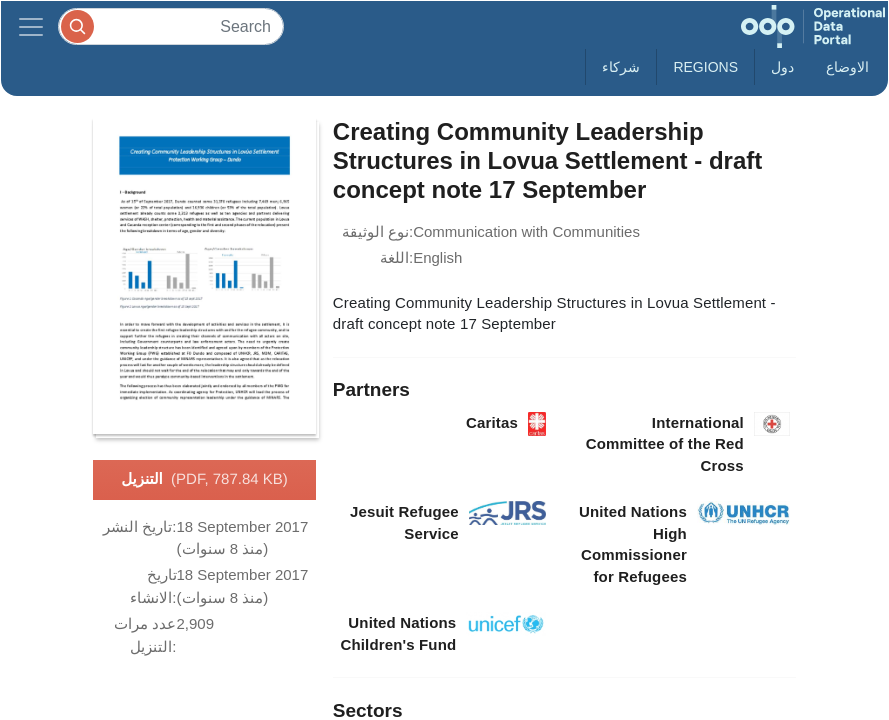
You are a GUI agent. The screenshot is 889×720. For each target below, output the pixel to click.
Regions (705, 67)
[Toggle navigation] (31, 26)
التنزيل (204, 480)
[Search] (171, 26)
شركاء (621, 67)
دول (782, 67)
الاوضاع (847, 67)
